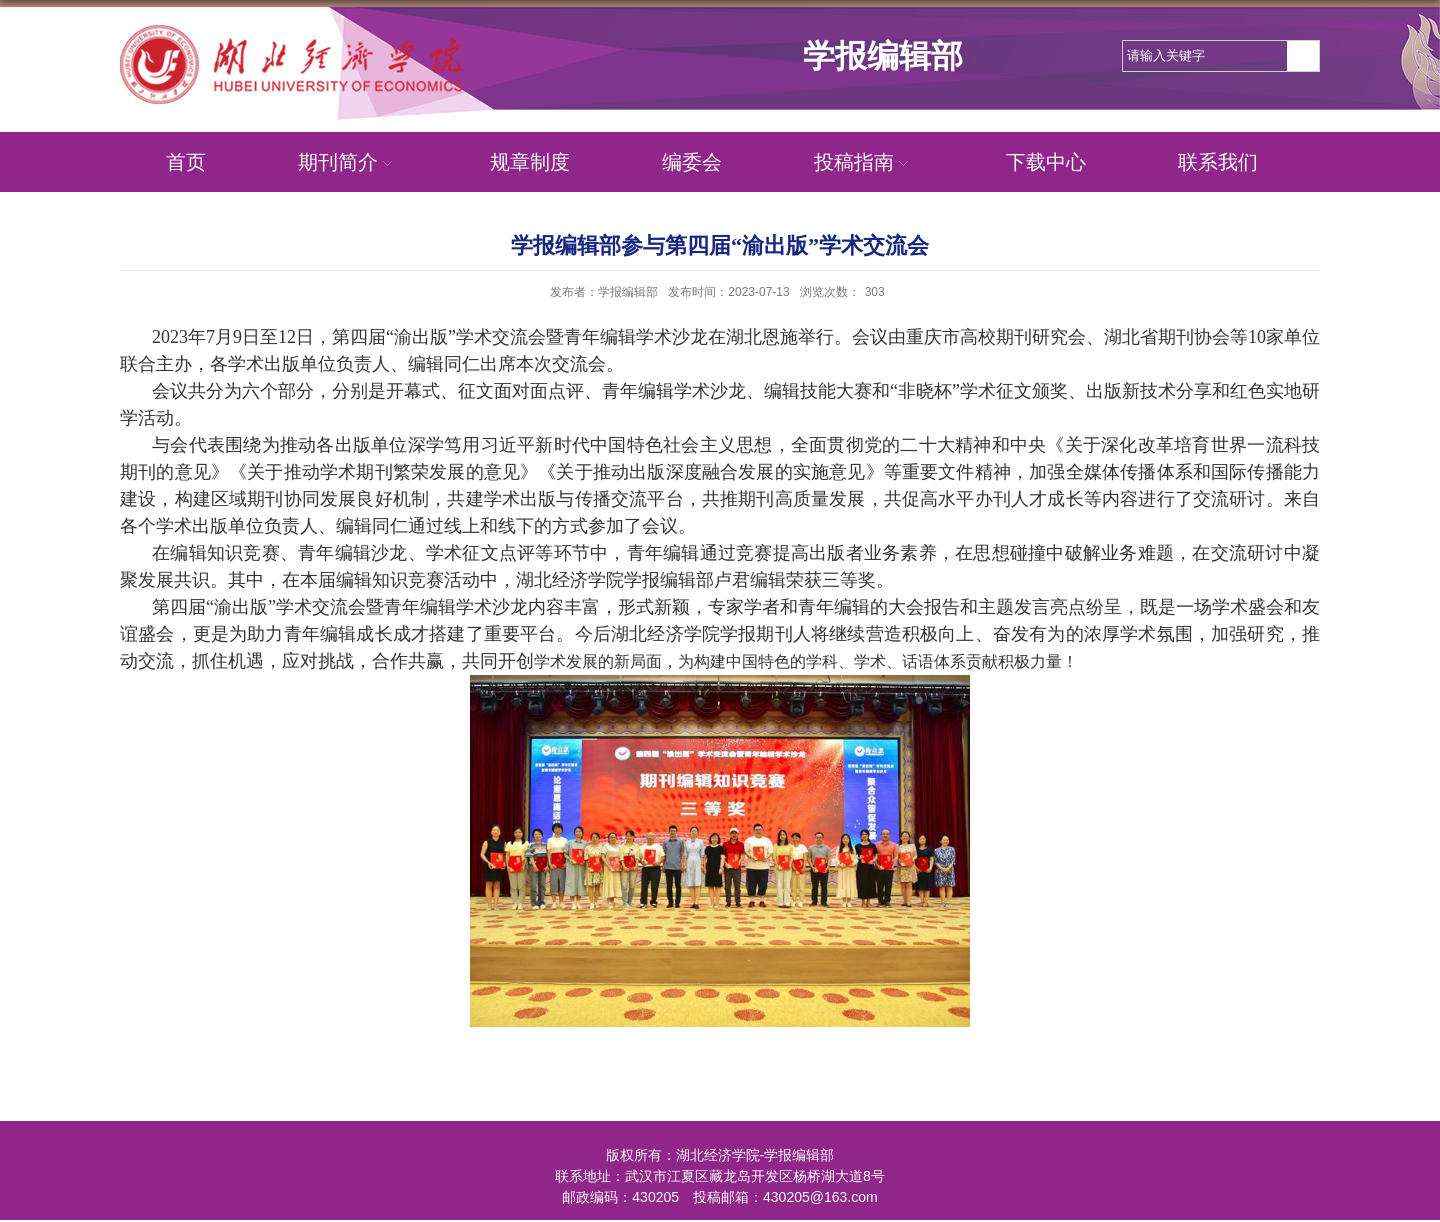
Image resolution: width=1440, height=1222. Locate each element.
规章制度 (530, 162)
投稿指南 (864, 162)
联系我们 (1218, 162)
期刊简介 (348, 162)
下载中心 (1046, 162)
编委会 (692, 162)
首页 (186, 162)
